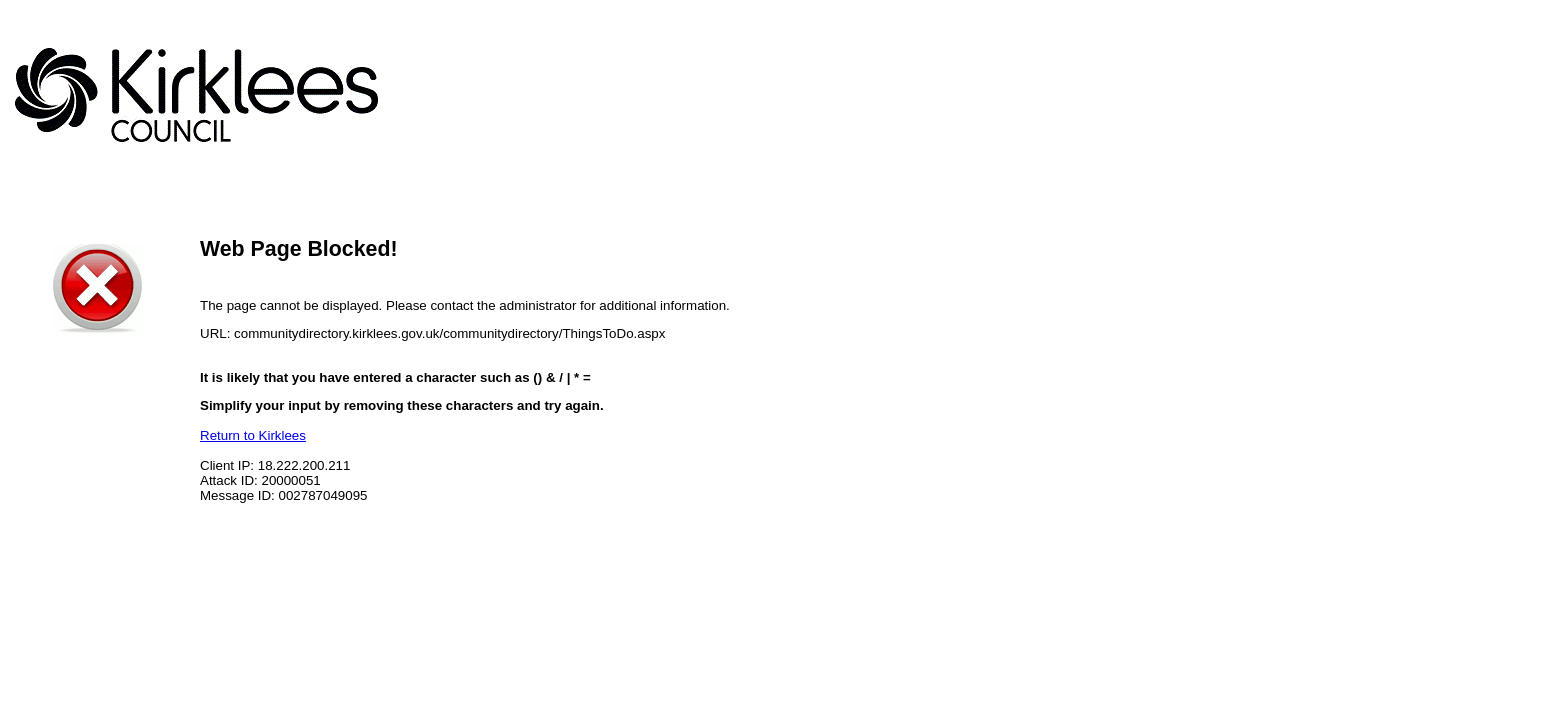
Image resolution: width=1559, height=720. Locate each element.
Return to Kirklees (253, 435)
